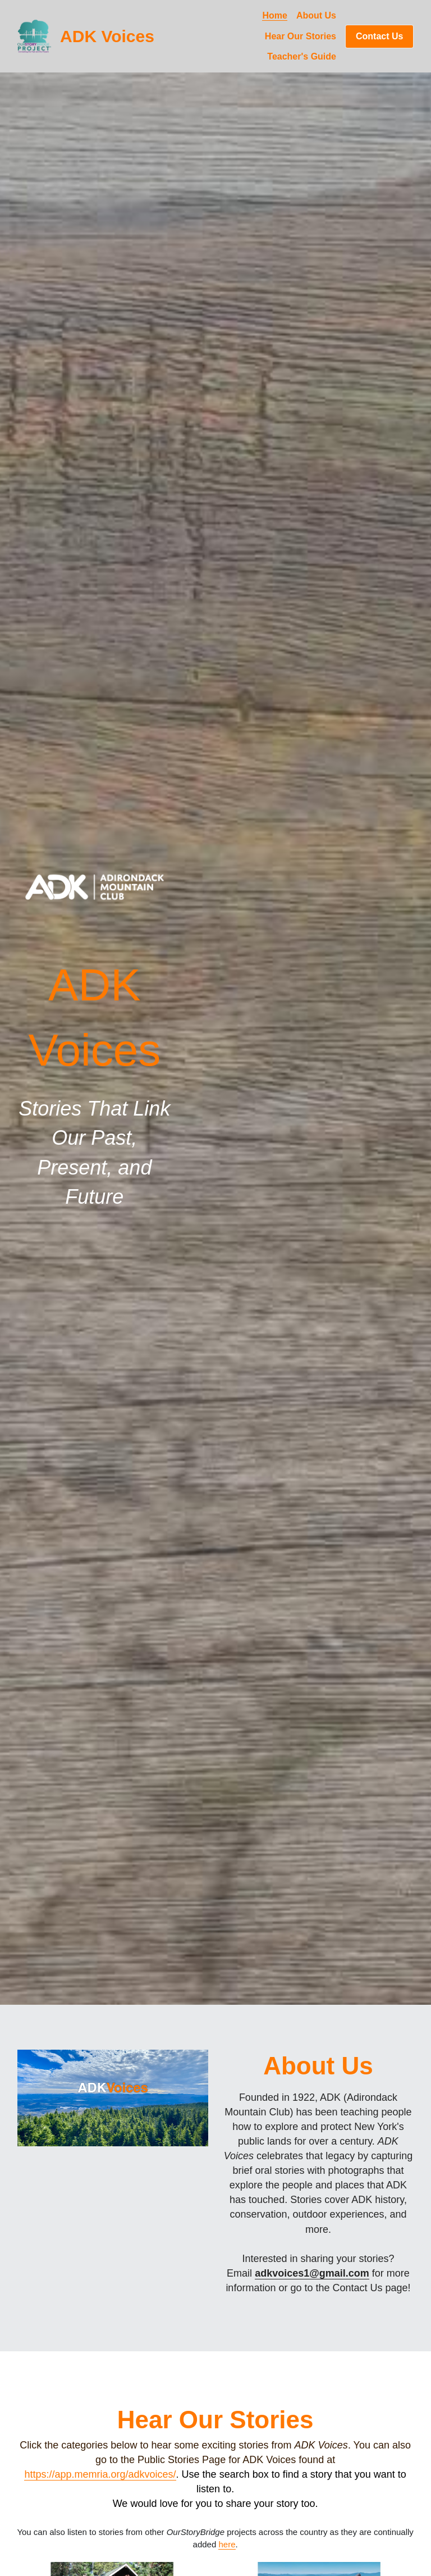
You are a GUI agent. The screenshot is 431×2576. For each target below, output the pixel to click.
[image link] (95, 885)
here (226, 2544)
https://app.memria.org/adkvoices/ (100, 2474)
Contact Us (379, 36)
